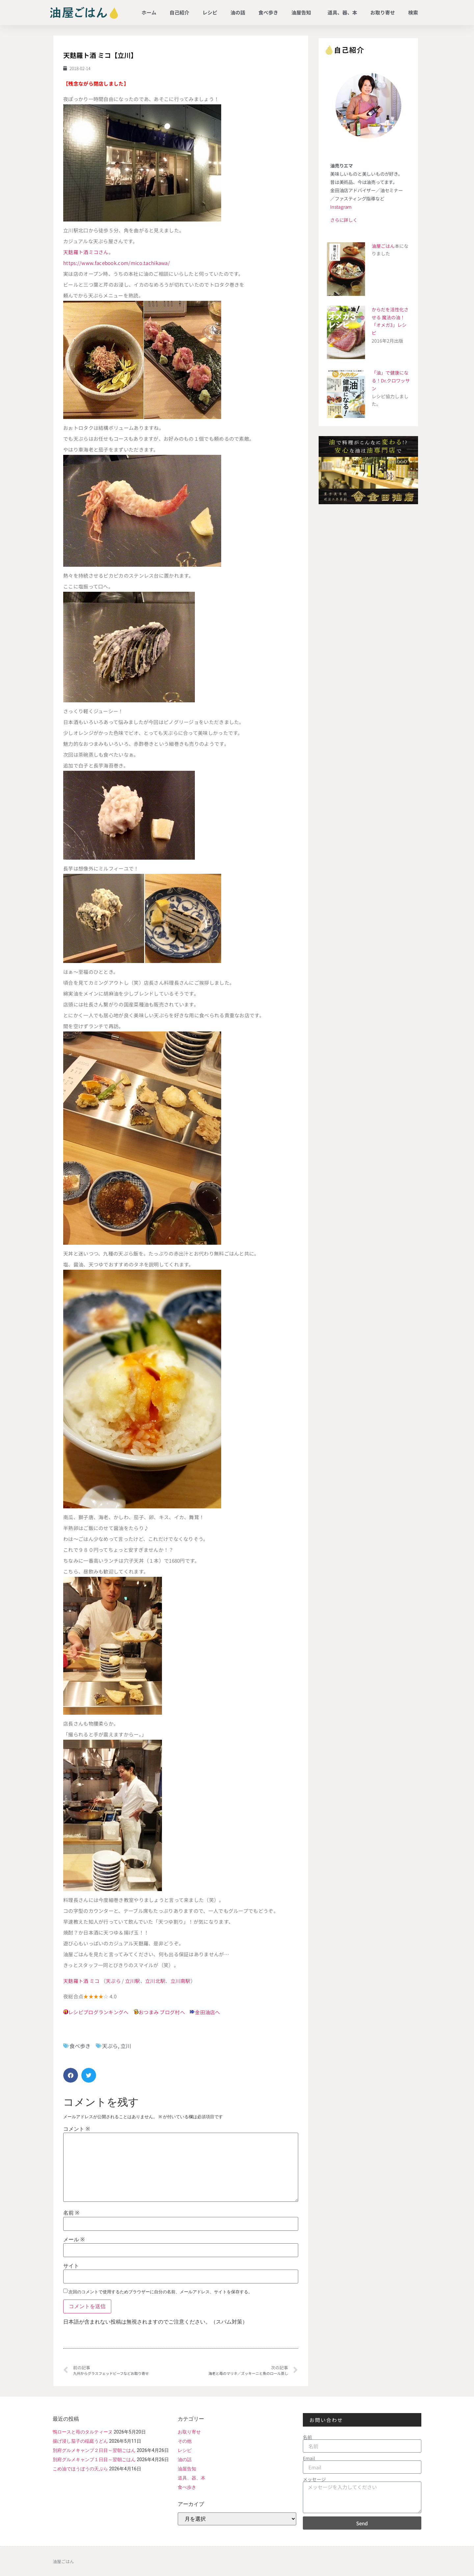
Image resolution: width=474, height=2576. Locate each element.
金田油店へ (207, 2012)
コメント (76, 2129)
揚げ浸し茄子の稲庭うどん (80, 2441)
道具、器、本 (342, 12)
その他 (185, 2441)
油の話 (237, 12)
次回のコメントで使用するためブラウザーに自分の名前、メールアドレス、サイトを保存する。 (160, 2292)
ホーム (149, 12)
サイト (71, 2266)
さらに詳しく (343, 220)
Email (309, 2458)
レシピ (209, 12)
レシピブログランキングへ (98, 2012)
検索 (413, 12)
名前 (71, 2213)
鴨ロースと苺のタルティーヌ (83, 2431)
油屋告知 (302, 12)
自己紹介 (179, 12)
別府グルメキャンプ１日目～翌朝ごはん (94, 2459)
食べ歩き (268, 12)
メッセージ (314, 2479)
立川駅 (132, 1980)
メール (74, 2239)
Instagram (341, 206)
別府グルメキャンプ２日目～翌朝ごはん (94, 2450)
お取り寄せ (382, 12)
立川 (125, 2046)
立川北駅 (155, 1980)
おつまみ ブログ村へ (162, 2012)
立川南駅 (181, 1980)
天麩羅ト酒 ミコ (81, 1980)
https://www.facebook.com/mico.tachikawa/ (116, 262)
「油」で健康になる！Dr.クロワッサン (391, 380)
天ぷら (113, 1980)
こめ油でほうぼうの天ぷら (80, 2468)
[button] (70, 2075)
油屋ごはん (383, 246)
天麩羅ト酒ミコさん (86, 251)
